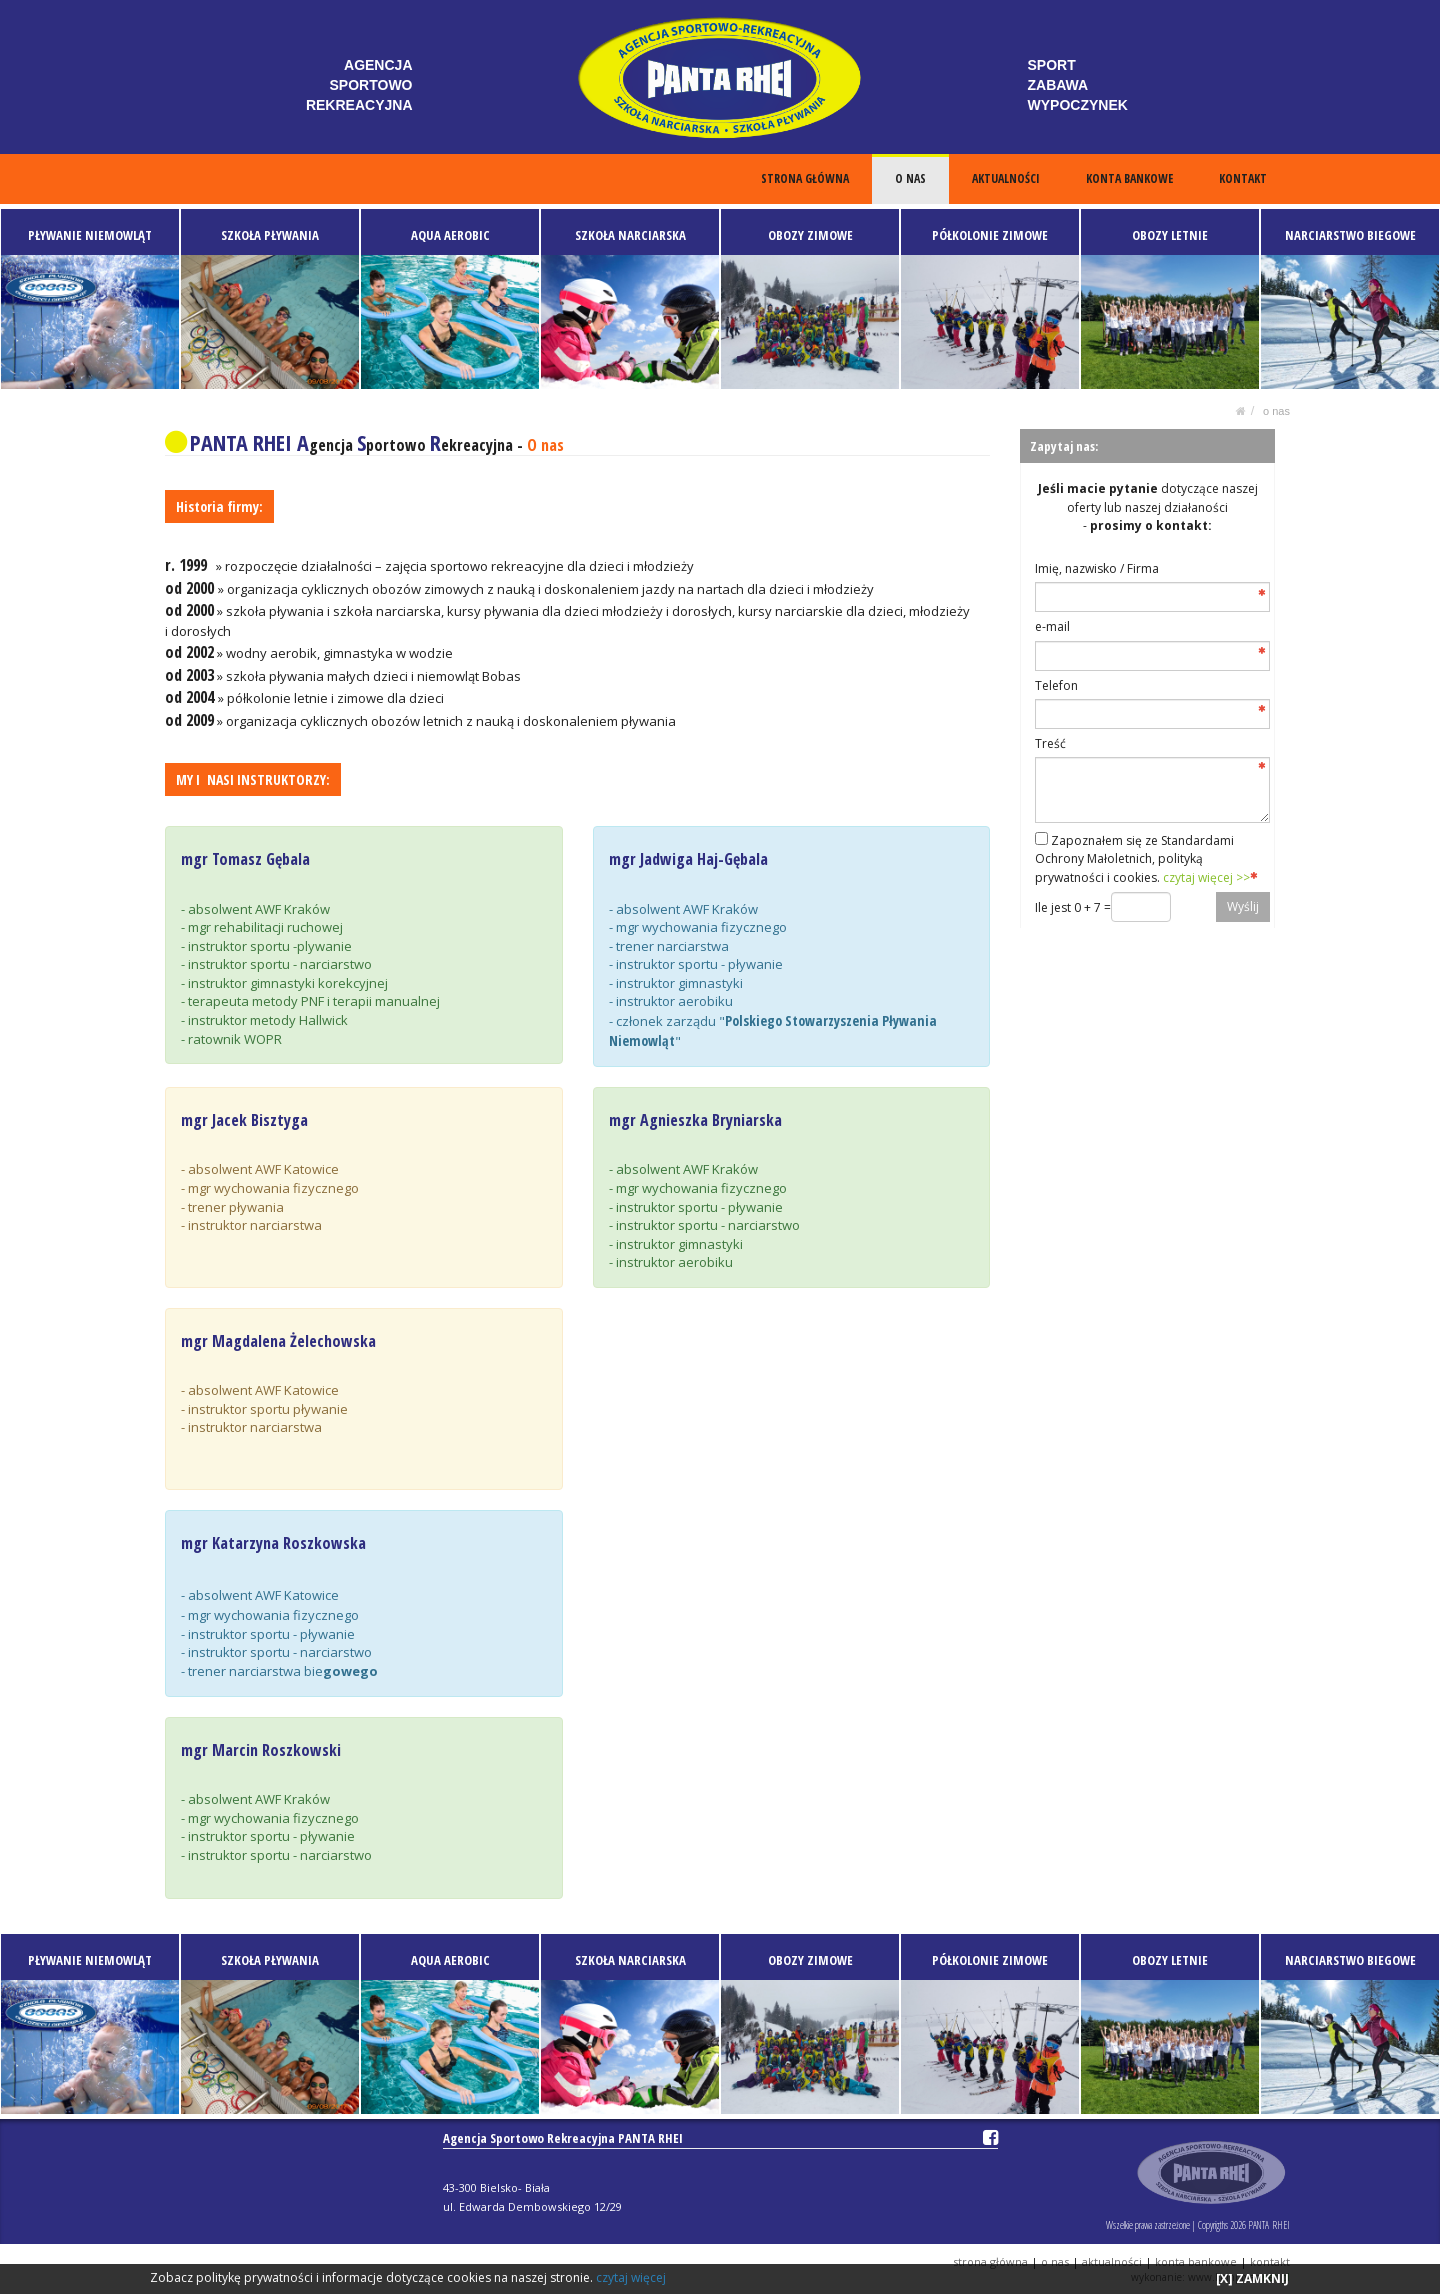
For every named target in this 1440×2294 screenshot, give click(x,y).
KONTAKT (1243, 178)
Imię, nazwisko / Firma (1097, 568)
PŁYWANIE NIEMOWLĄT (90, 235)
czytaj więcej (631, 2277)
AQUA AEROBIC (450, 235)
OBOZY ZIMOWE (810, 235)
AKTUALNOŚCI (1007, 178)
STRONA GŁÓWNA (807, 178)
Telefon (1056, 685)
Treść (1050, 743)
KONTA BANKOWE (1130, 178)
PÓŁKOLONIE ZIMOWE (990, 235)
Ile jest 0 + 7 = (1073, 907)
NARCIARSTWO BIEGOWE (1350, 235)
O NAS (911, 178)
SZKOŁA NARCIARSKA (630, 235)
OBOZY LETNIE (1170, 235)
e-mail (1052, 626)
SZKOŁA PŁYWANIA (270, 235)
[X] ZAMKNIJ (1252, 2278)
